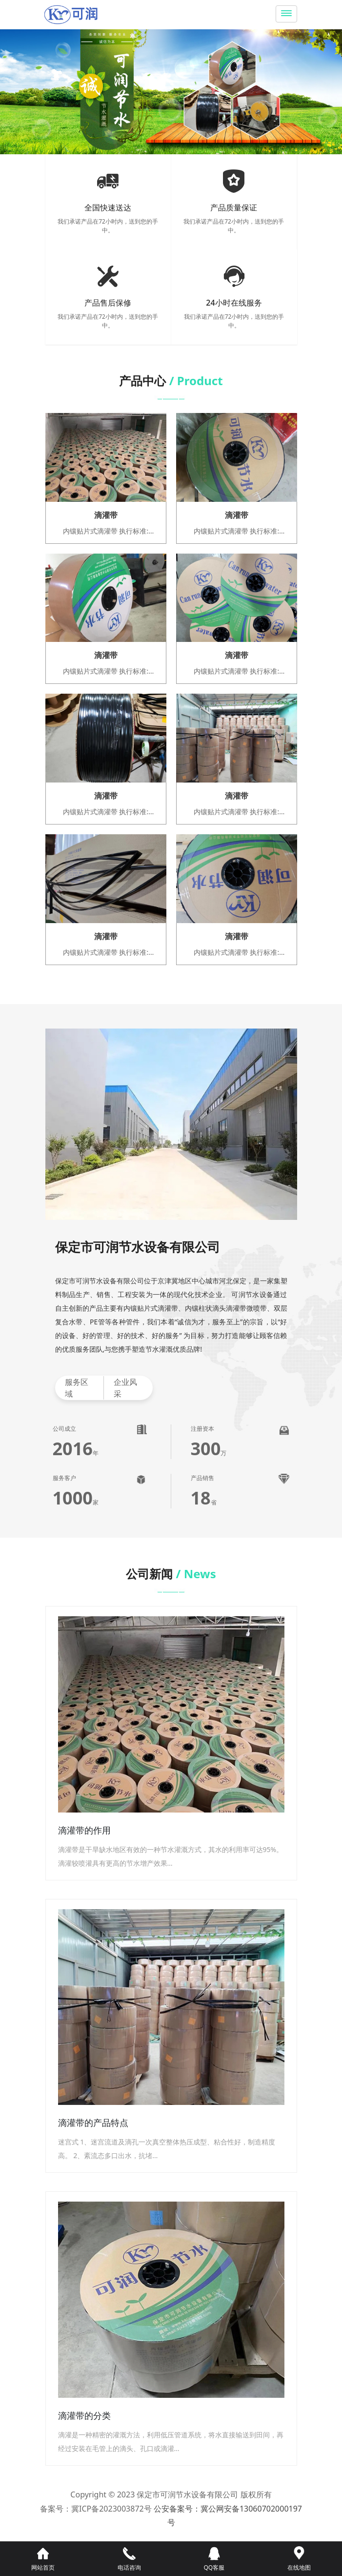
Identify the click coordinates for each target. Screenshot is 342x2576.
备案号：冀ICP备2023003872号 (96, 2508)
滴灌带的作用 (84, 1830)
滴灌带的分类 (84, 2415)
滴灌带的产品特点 (93, 2122)
